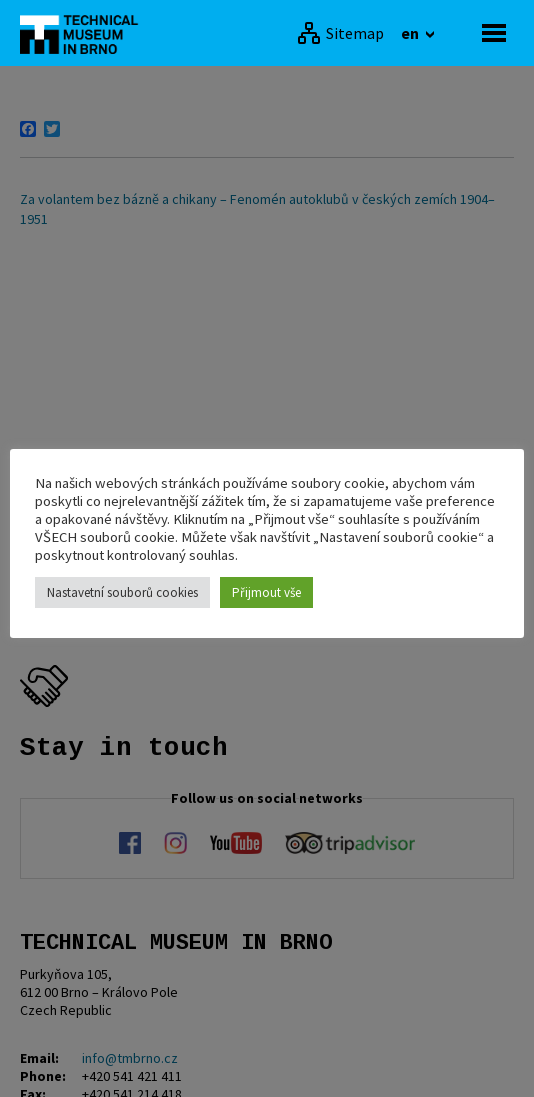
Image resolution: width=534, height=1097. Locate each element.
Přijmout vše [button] (266, 592)
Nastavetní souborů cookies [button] (122, 592)
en (411, 33)
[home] (85, 33)
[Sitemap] (340, 33)
